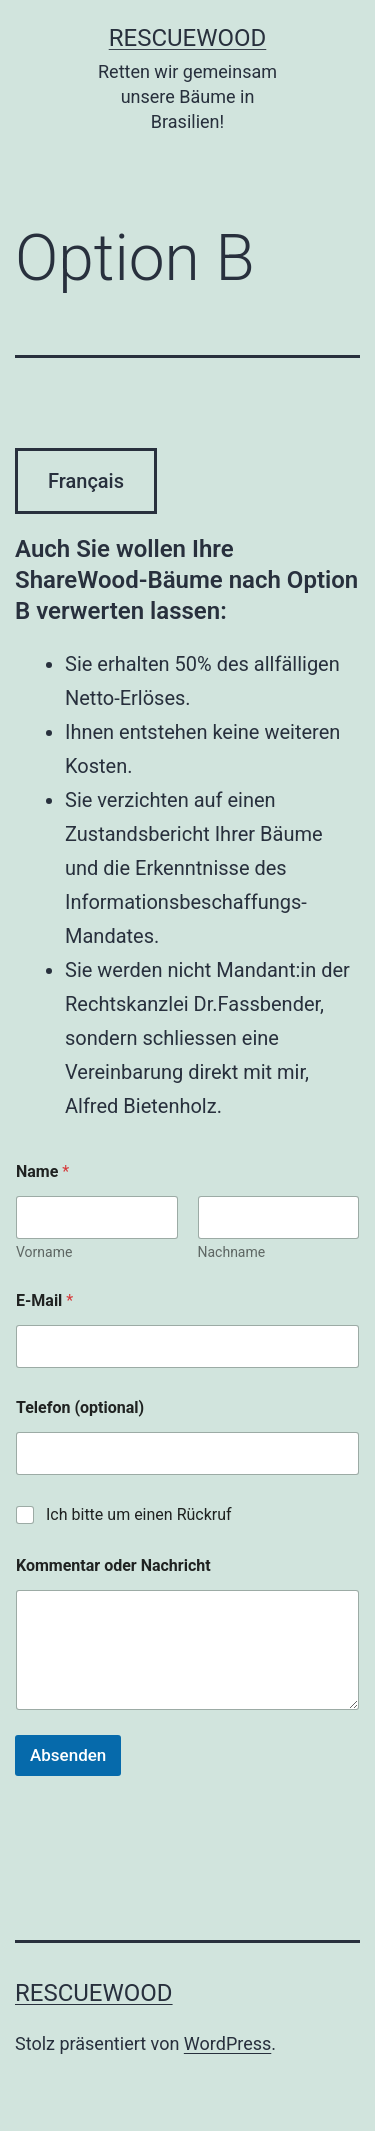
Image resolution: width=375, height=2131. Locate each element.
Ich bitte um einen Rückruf (139, 1514)
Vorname (44, 1252)
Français (86, 481)
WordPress (227, 2043)
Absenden (68, 1755)
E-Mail (44, 1300)
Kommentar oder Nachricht (113, 1565)
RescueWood (188, 38)
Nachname (232, 1252)
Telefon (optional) (80, 1407)
